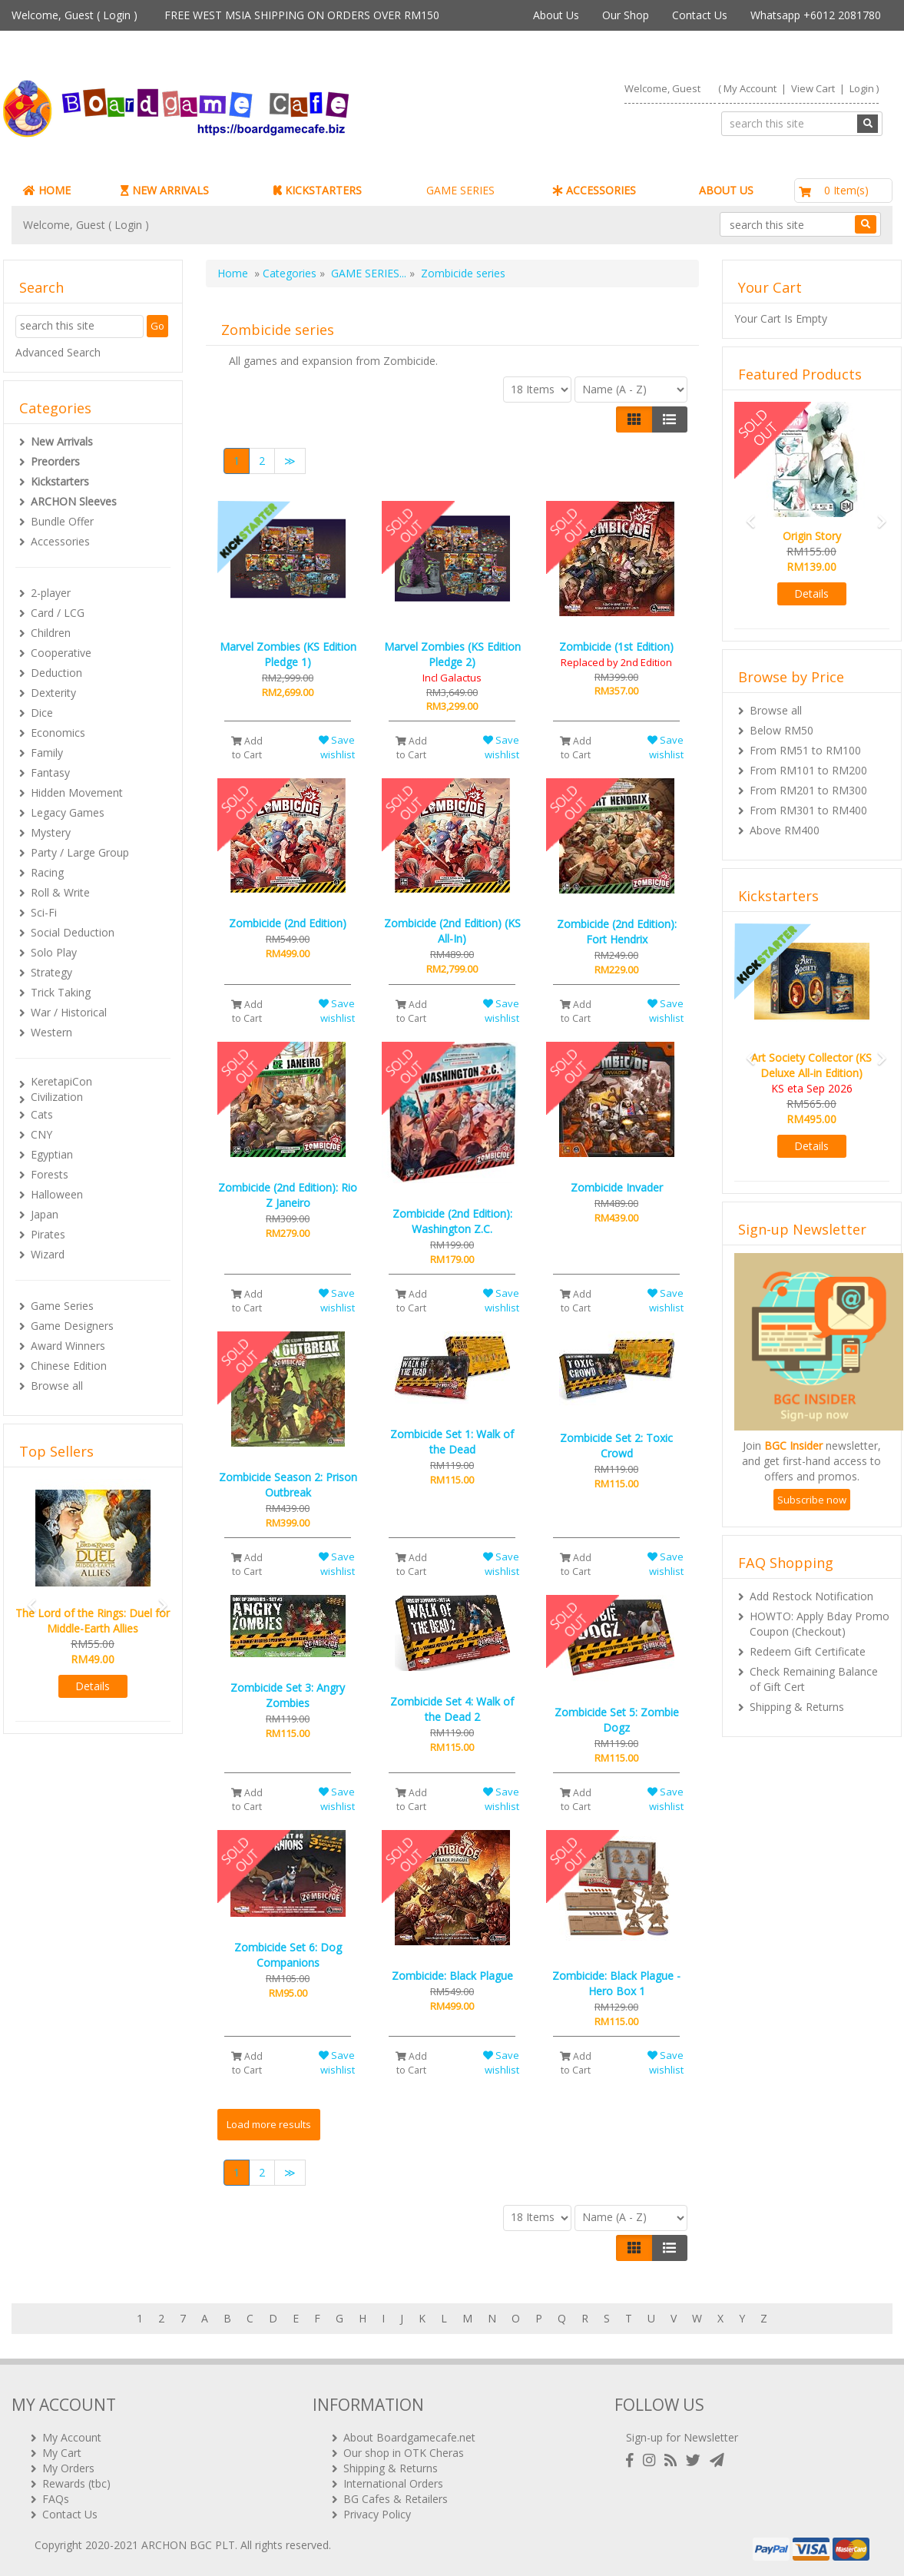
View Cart (813, 88)
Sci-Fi (44, 912)
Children (51, 632)
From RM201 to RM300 (808, 790)
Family (47, 752)
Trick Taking (61, 992)
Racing (47, 872)
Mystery (51, 832)
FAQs (55, 2498)
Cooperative (61, 652)
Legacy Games (67, 812)
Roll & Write (60, 892)
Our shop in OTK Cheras (403, 2452)
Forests (49, 1174)
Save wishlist (337, 747)
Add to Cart (247, 747)
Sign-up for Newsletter (682, 2437)
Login (117, 15)
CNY (41, 1134)
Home (232, 273)
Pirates (48, 1234)
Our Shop (625, 15)
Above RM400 (785, 830)
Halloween (57, 1194)
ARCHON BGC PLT (188, 2545)
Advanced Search (58, 352)
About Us (556, 15)
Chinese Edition (69, 1365)
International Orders (393, 2483)
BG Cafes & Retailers (395, 2498)
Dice (42, 712)
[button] (26, 1598)
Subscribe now (811, 1500)
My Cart (61, 2452)
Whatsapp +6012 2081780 (815, 15)
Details (92, 1686)
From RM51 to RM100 (805, 750)
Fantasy (50, 772)
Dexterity (53, 692)
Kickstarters (60, 481)
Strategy (51, 972)
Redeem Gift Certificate (808, 1651)
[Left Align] (634, 419)
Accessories (60, 541)
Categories (289, 273)
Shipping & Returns (797, 1706)
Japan (44, 1214)
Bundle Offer (62, 521)
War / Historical (69, 1012)
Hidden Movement (77, 792)
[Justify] (669, 419)
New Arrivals (62, 441)
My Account (750, 88)
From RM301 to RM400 (808, 810)
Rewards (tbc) (76, 2483)
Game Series (62, 1305)
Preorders (55, 461)
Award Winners (68, 1345)
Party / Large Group (80, 852)
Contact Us (699, 15)
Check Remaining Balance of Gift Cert (814, 1679)
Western (51, 1032)
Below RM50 (781, 730)
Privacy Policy (377, 2514)
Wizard (48, 1254)
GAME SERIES (460, 190)
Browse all (57, 1385)
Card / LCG (57, 612)
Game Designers (72, 1325)
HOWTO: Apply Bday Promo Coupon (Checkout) (819, 1624)
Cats (42, 1114)
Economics (58, 732)
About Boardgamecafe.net (409, 2437)
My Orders (68, 2468)
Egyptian (52, 1154)
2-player (51, 592)
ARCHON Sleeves (74, 501)
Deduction (56, 672)
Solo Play (54, 952)
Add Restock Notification (811, 1596)
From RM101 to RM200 (808, 770)
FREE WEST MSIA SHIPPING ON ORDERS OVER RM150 (301, 15)
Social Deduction (72, 932)
